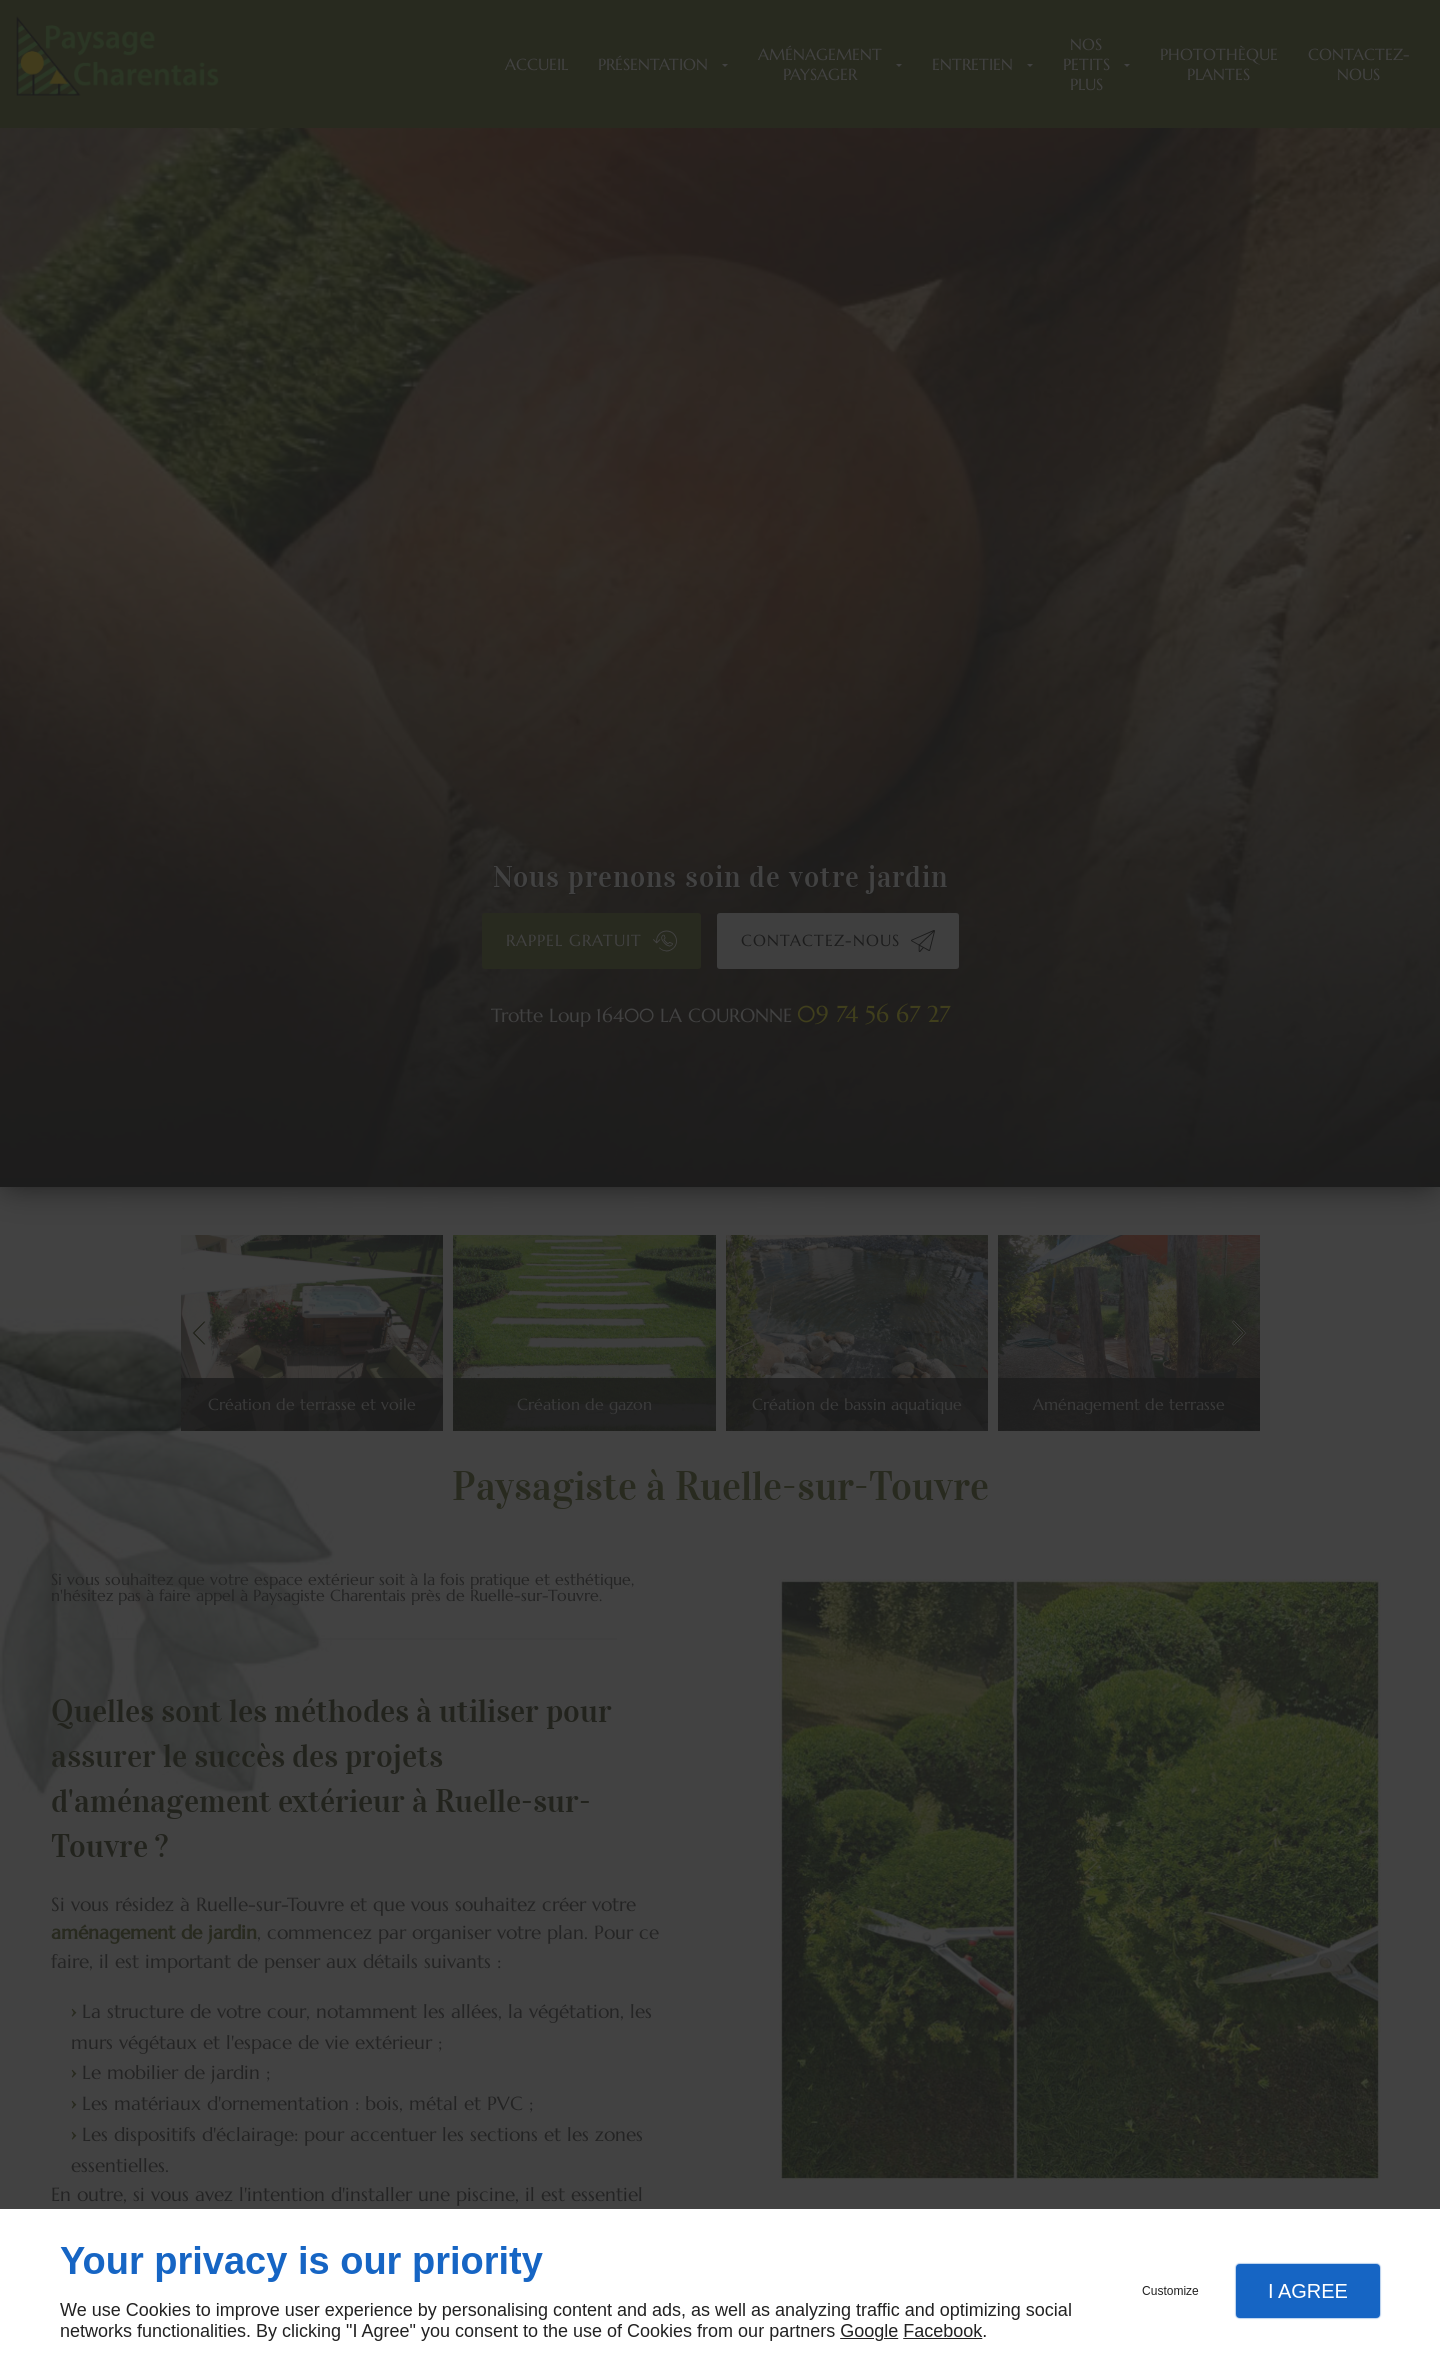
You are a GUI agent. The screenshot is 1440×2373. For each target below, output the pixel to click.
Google (869, 2331)
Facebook (942, 2331)
